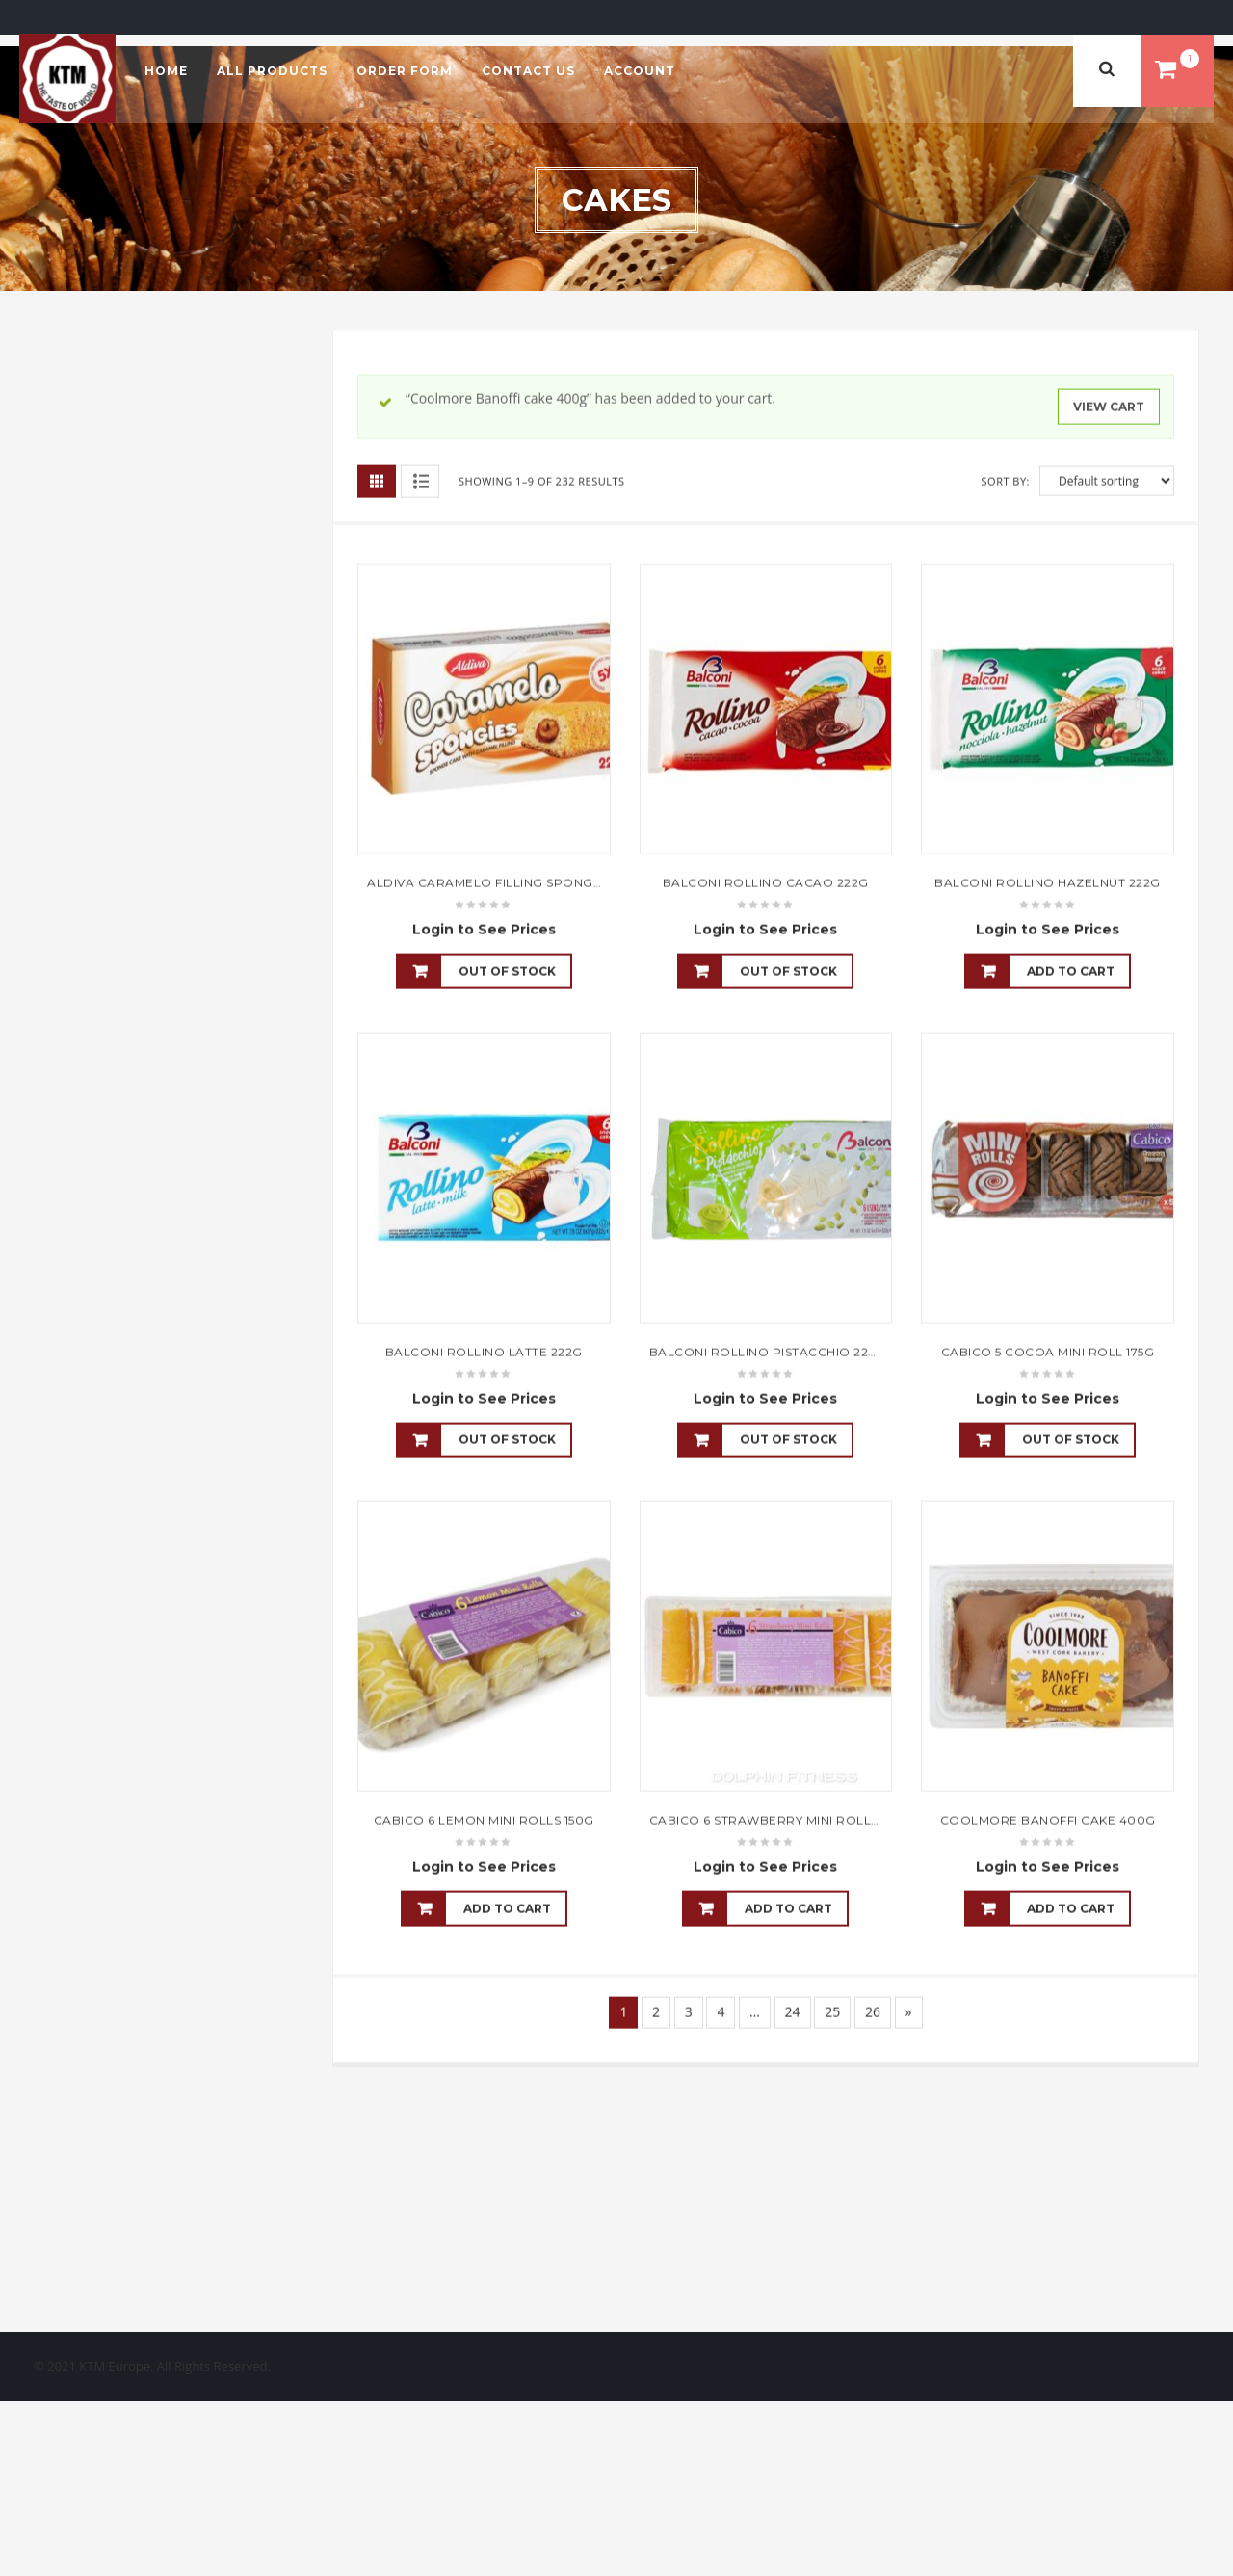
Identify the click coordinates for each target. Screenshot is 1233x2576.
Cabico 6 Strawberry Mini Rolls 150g (780, 1819)
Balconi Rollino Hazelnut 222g (1047, 882)
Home (166, 71)
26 (872, 2011)
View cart (1108, 406)
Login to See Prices (484, 928)
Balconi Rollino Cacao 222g (766, 882)
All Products (272, 71)
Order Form (404, 71)
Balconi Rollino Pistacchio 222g (767, 1351)
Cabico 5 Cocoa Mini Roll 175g (1048, 1351)
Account (639, 71)
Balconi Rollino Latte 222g (484, 1351)
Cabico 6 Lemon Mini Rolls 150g (484, 1819)
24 (792, 2011)
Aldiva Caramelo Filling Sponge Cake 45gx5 (524, 882)
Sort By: (1006, 480)
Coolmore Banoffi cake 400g (1048, 1819)
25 (832, 2011)
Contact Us (528, 71)
